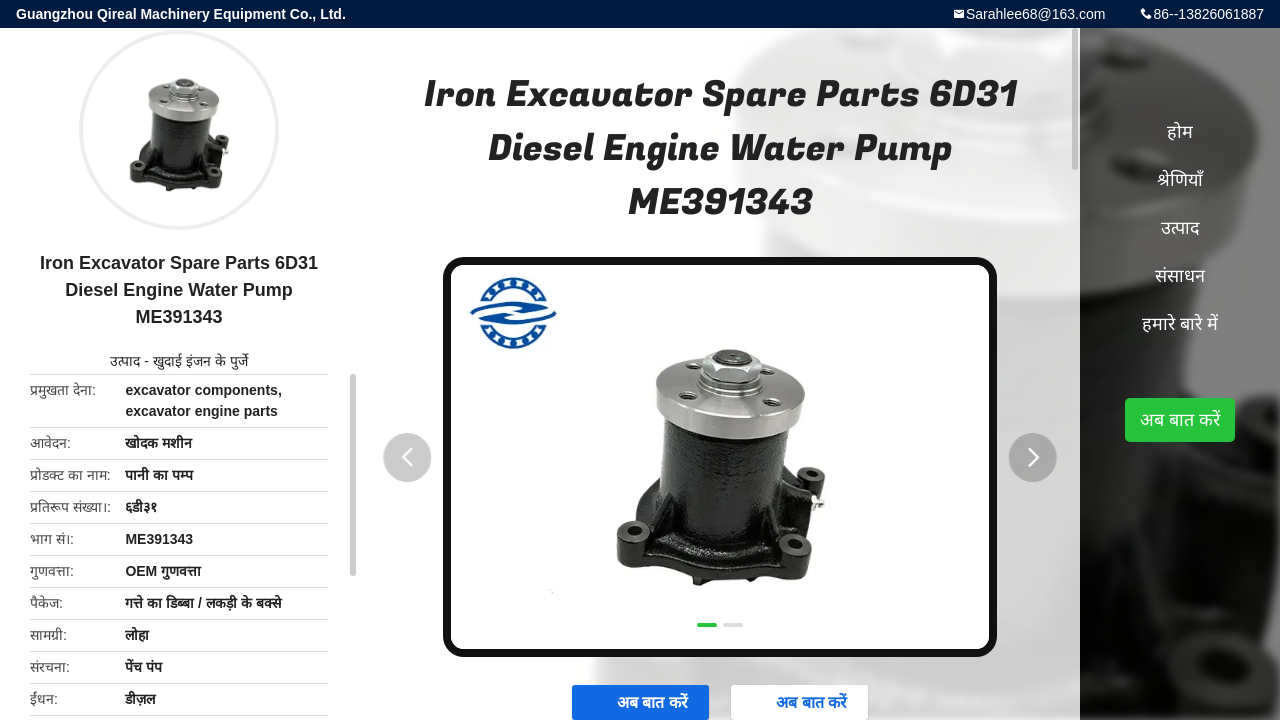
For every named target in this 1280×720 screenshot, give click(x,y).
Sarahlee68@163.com (1036, 14)
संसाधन (1180, 276)
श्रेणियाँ (1180, 180)
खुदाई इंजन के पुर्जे (200, 361)
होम (1180, 132)
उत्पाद (125, 361)
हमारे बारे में (1180, 324)
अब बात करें (1180, 420)
